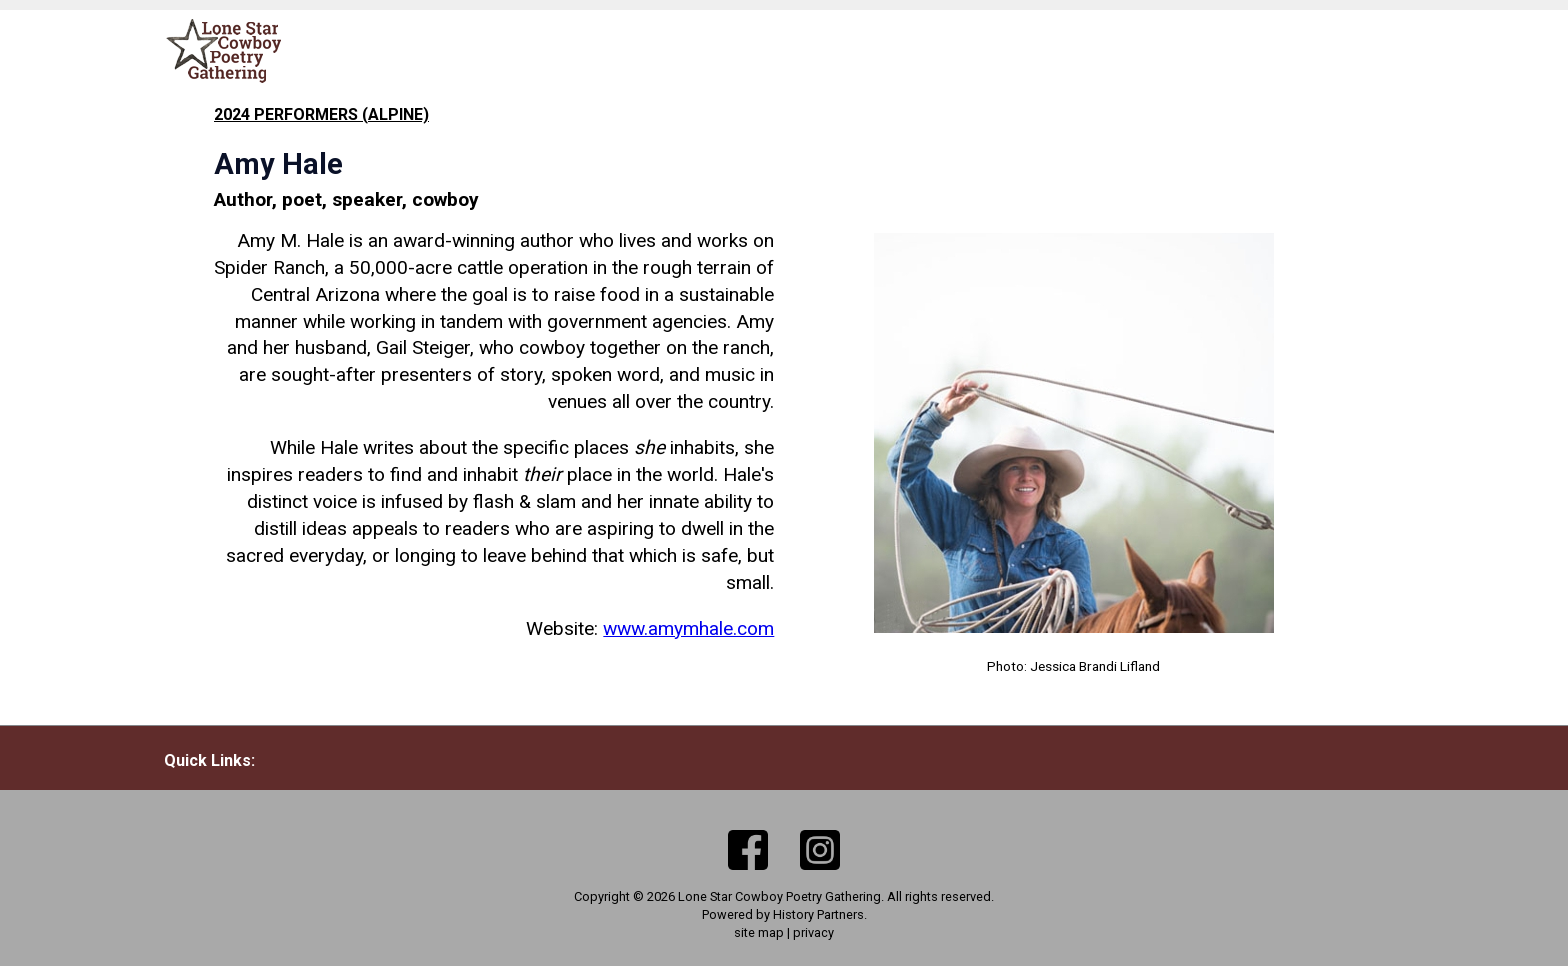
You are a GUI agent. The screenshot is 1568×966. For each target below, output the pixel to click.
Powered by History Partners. (784, 914)
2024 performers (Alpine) (321, 114)
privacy (813, 932)
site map (759, 932)
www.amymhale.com (688, 628)
